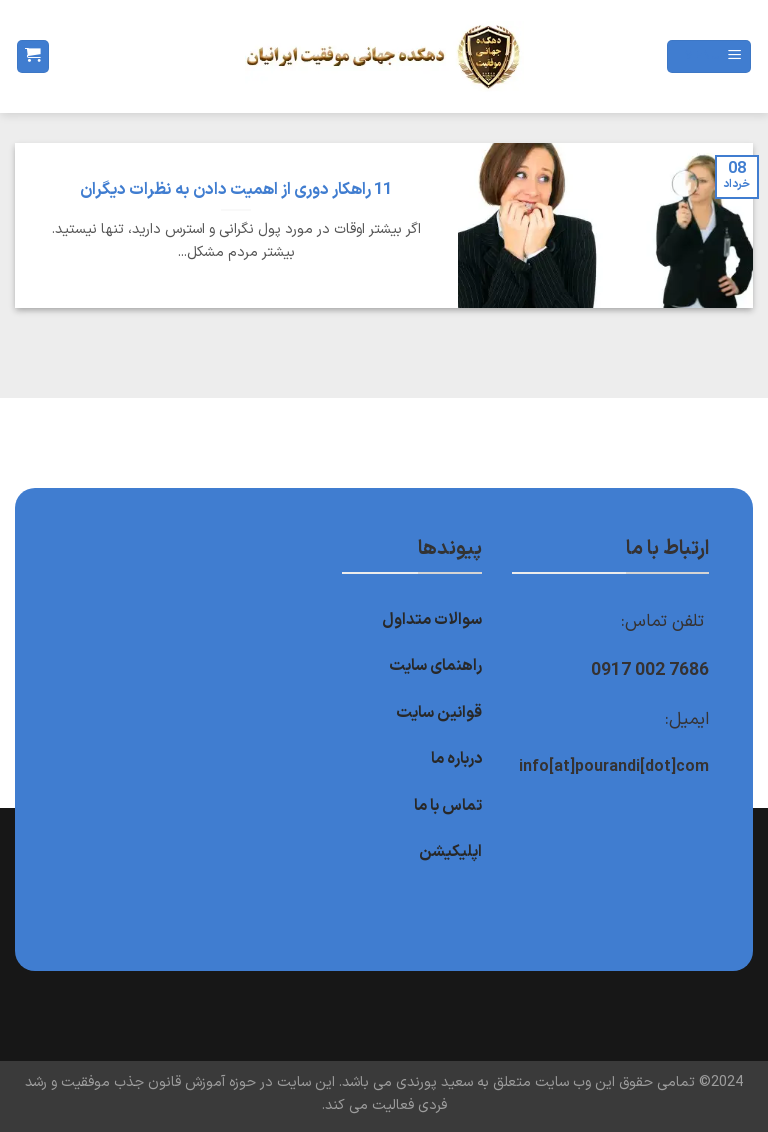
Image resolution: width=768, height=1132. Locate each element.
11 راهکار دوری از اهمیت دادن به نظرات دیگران (236, 190)
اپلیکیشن (450, 852)
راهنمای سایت (435, 666)
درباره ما (456, 759)
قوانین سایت (439, 713)
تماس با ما (448, 806)
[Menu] (709, 56)
